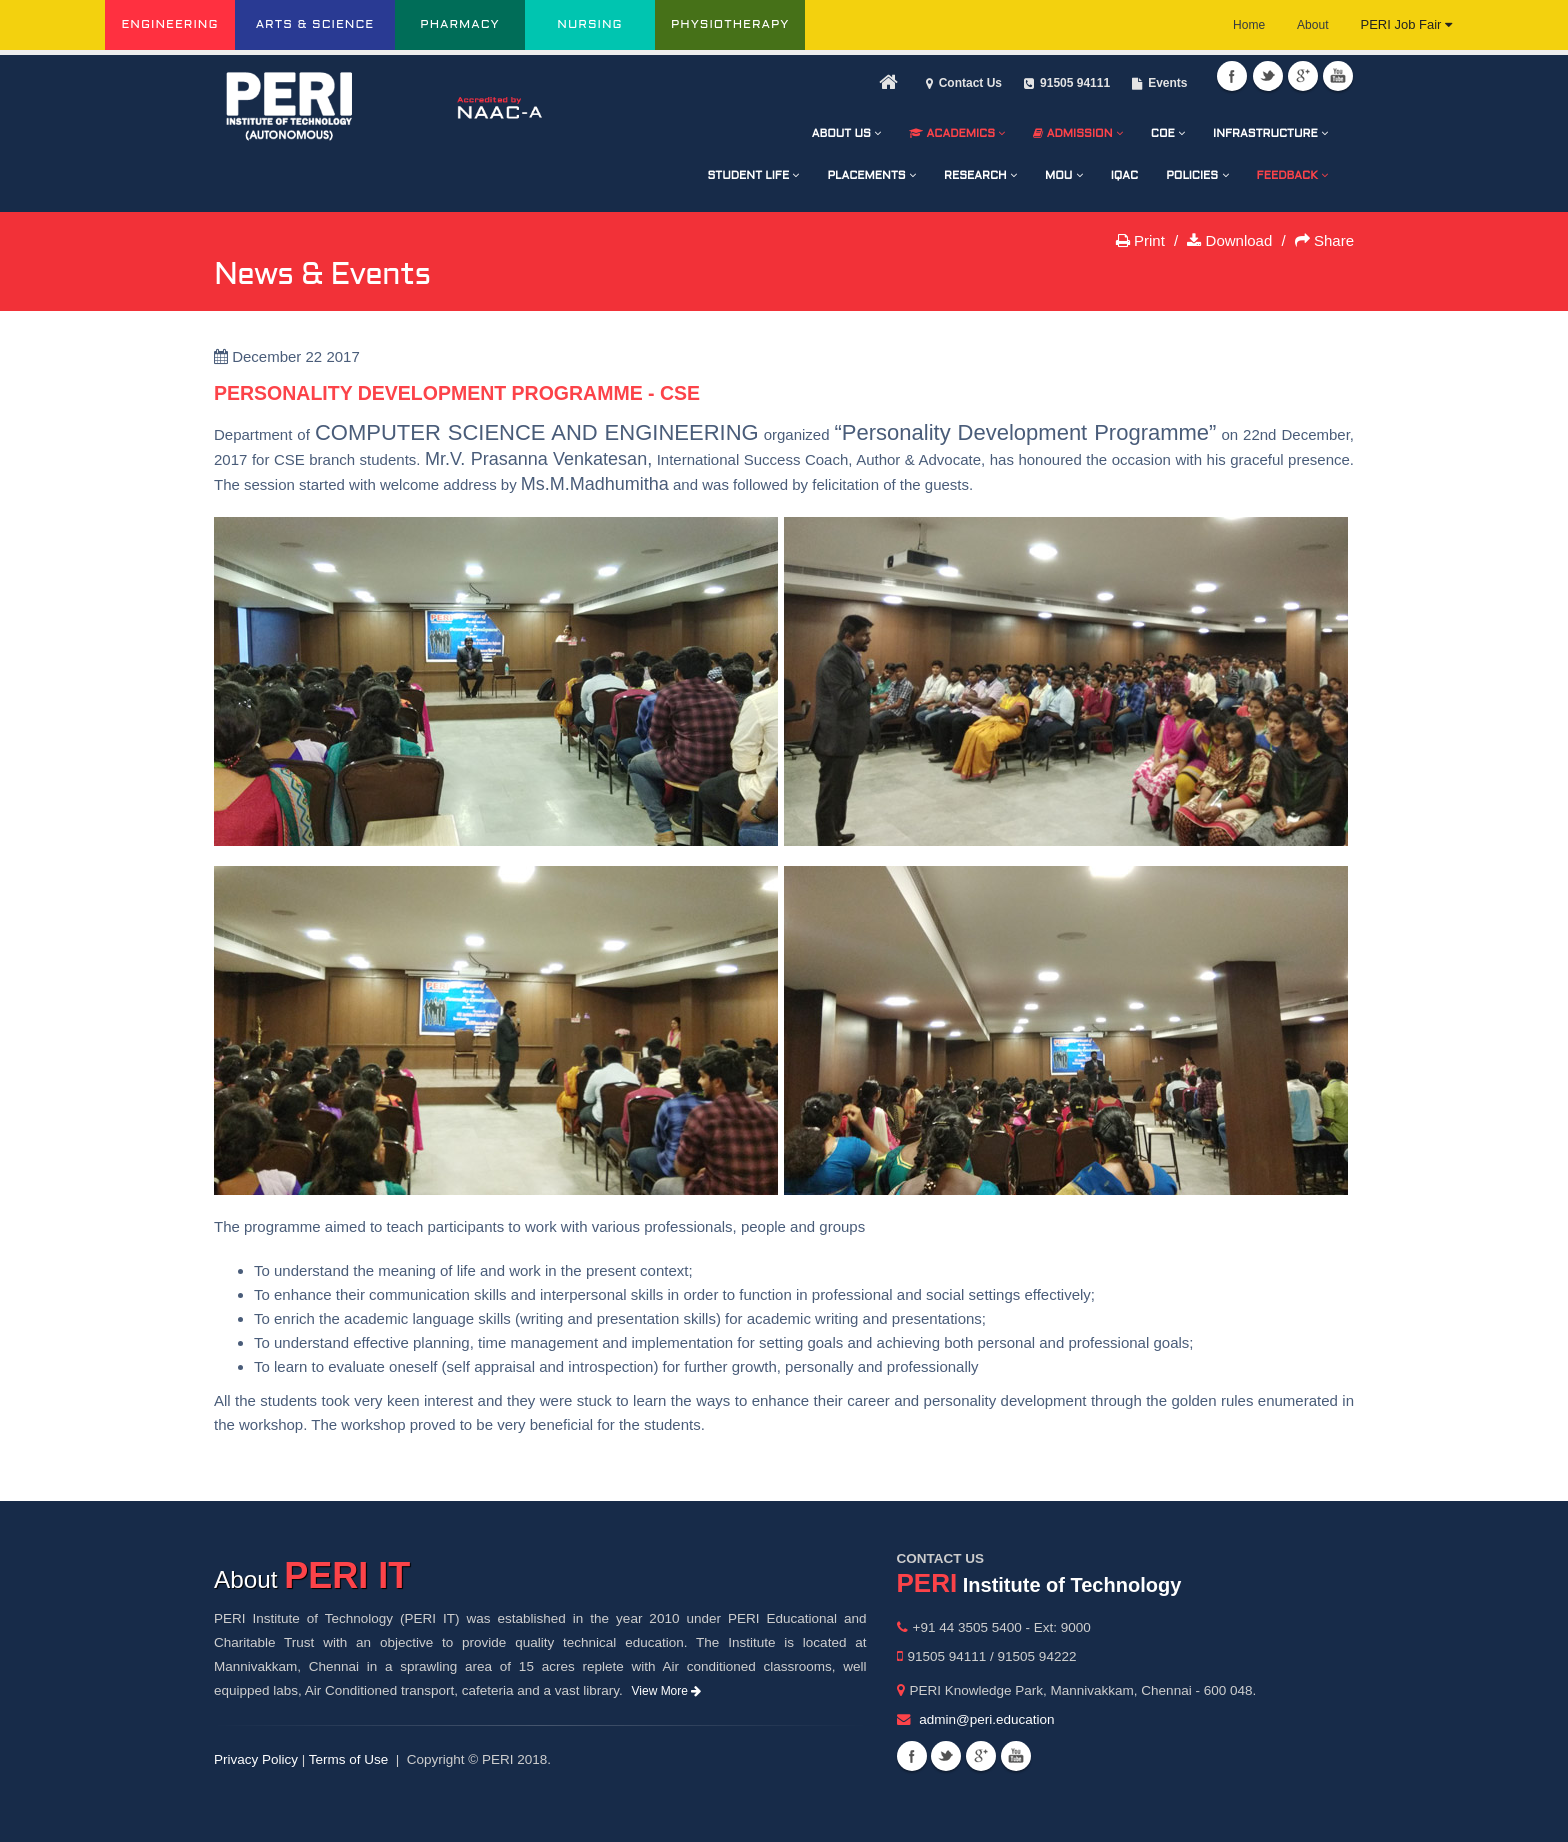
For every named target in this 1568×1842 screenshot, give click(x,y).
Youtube (1338, 76)
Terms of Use (349, 1759)
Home (1249, 25)
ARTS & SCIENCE (315, 25)
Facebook (1232, 76)
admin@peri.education (986, 1719)
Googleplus (1303, 76)
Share (1324, 240)
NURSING (589, 25)
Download (1229, 240)
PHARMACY (459, 25)
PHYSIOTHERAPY (730, 25)
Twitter (1268, 76)
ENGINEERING (169, 25)
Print (1140, 240)
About (1312, 25)
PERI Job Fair (1406, 24)
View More (667, 1691)
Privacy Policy (256, 1759)
